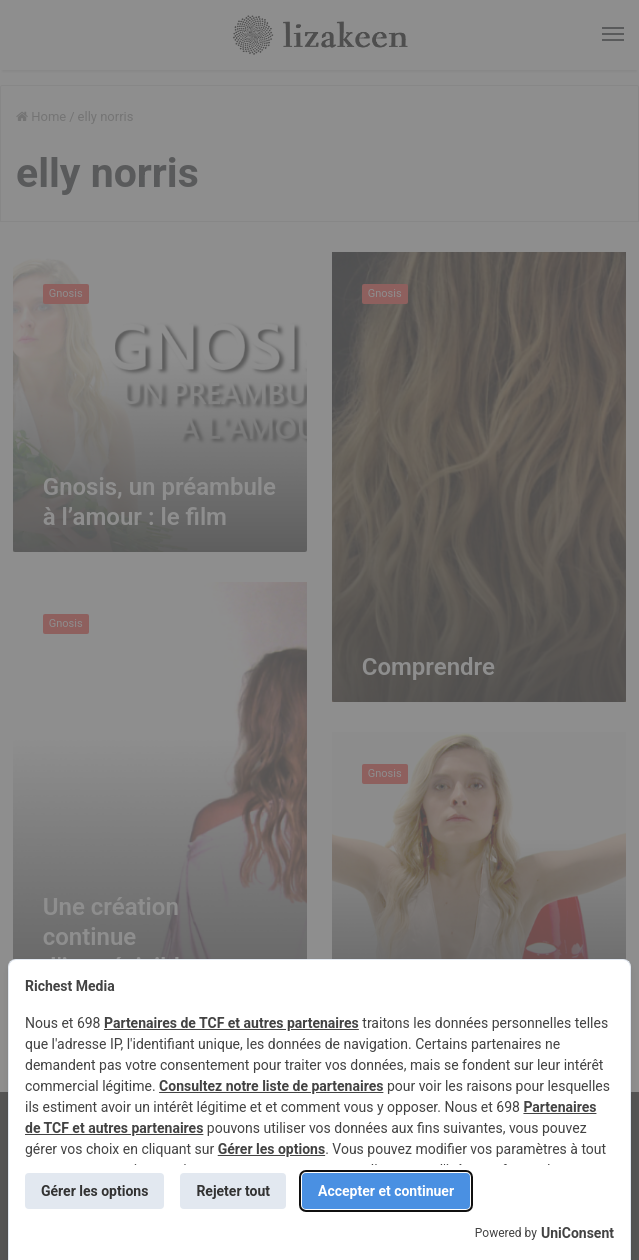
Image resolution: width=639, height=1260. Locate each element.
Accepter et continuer (386, 1191)
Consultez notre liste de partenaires (271, 1086)
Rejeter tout (233, 1191)
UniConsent (577, 1233)
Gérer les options (271, 1149)
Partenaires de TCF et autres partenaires (231, 1023)
